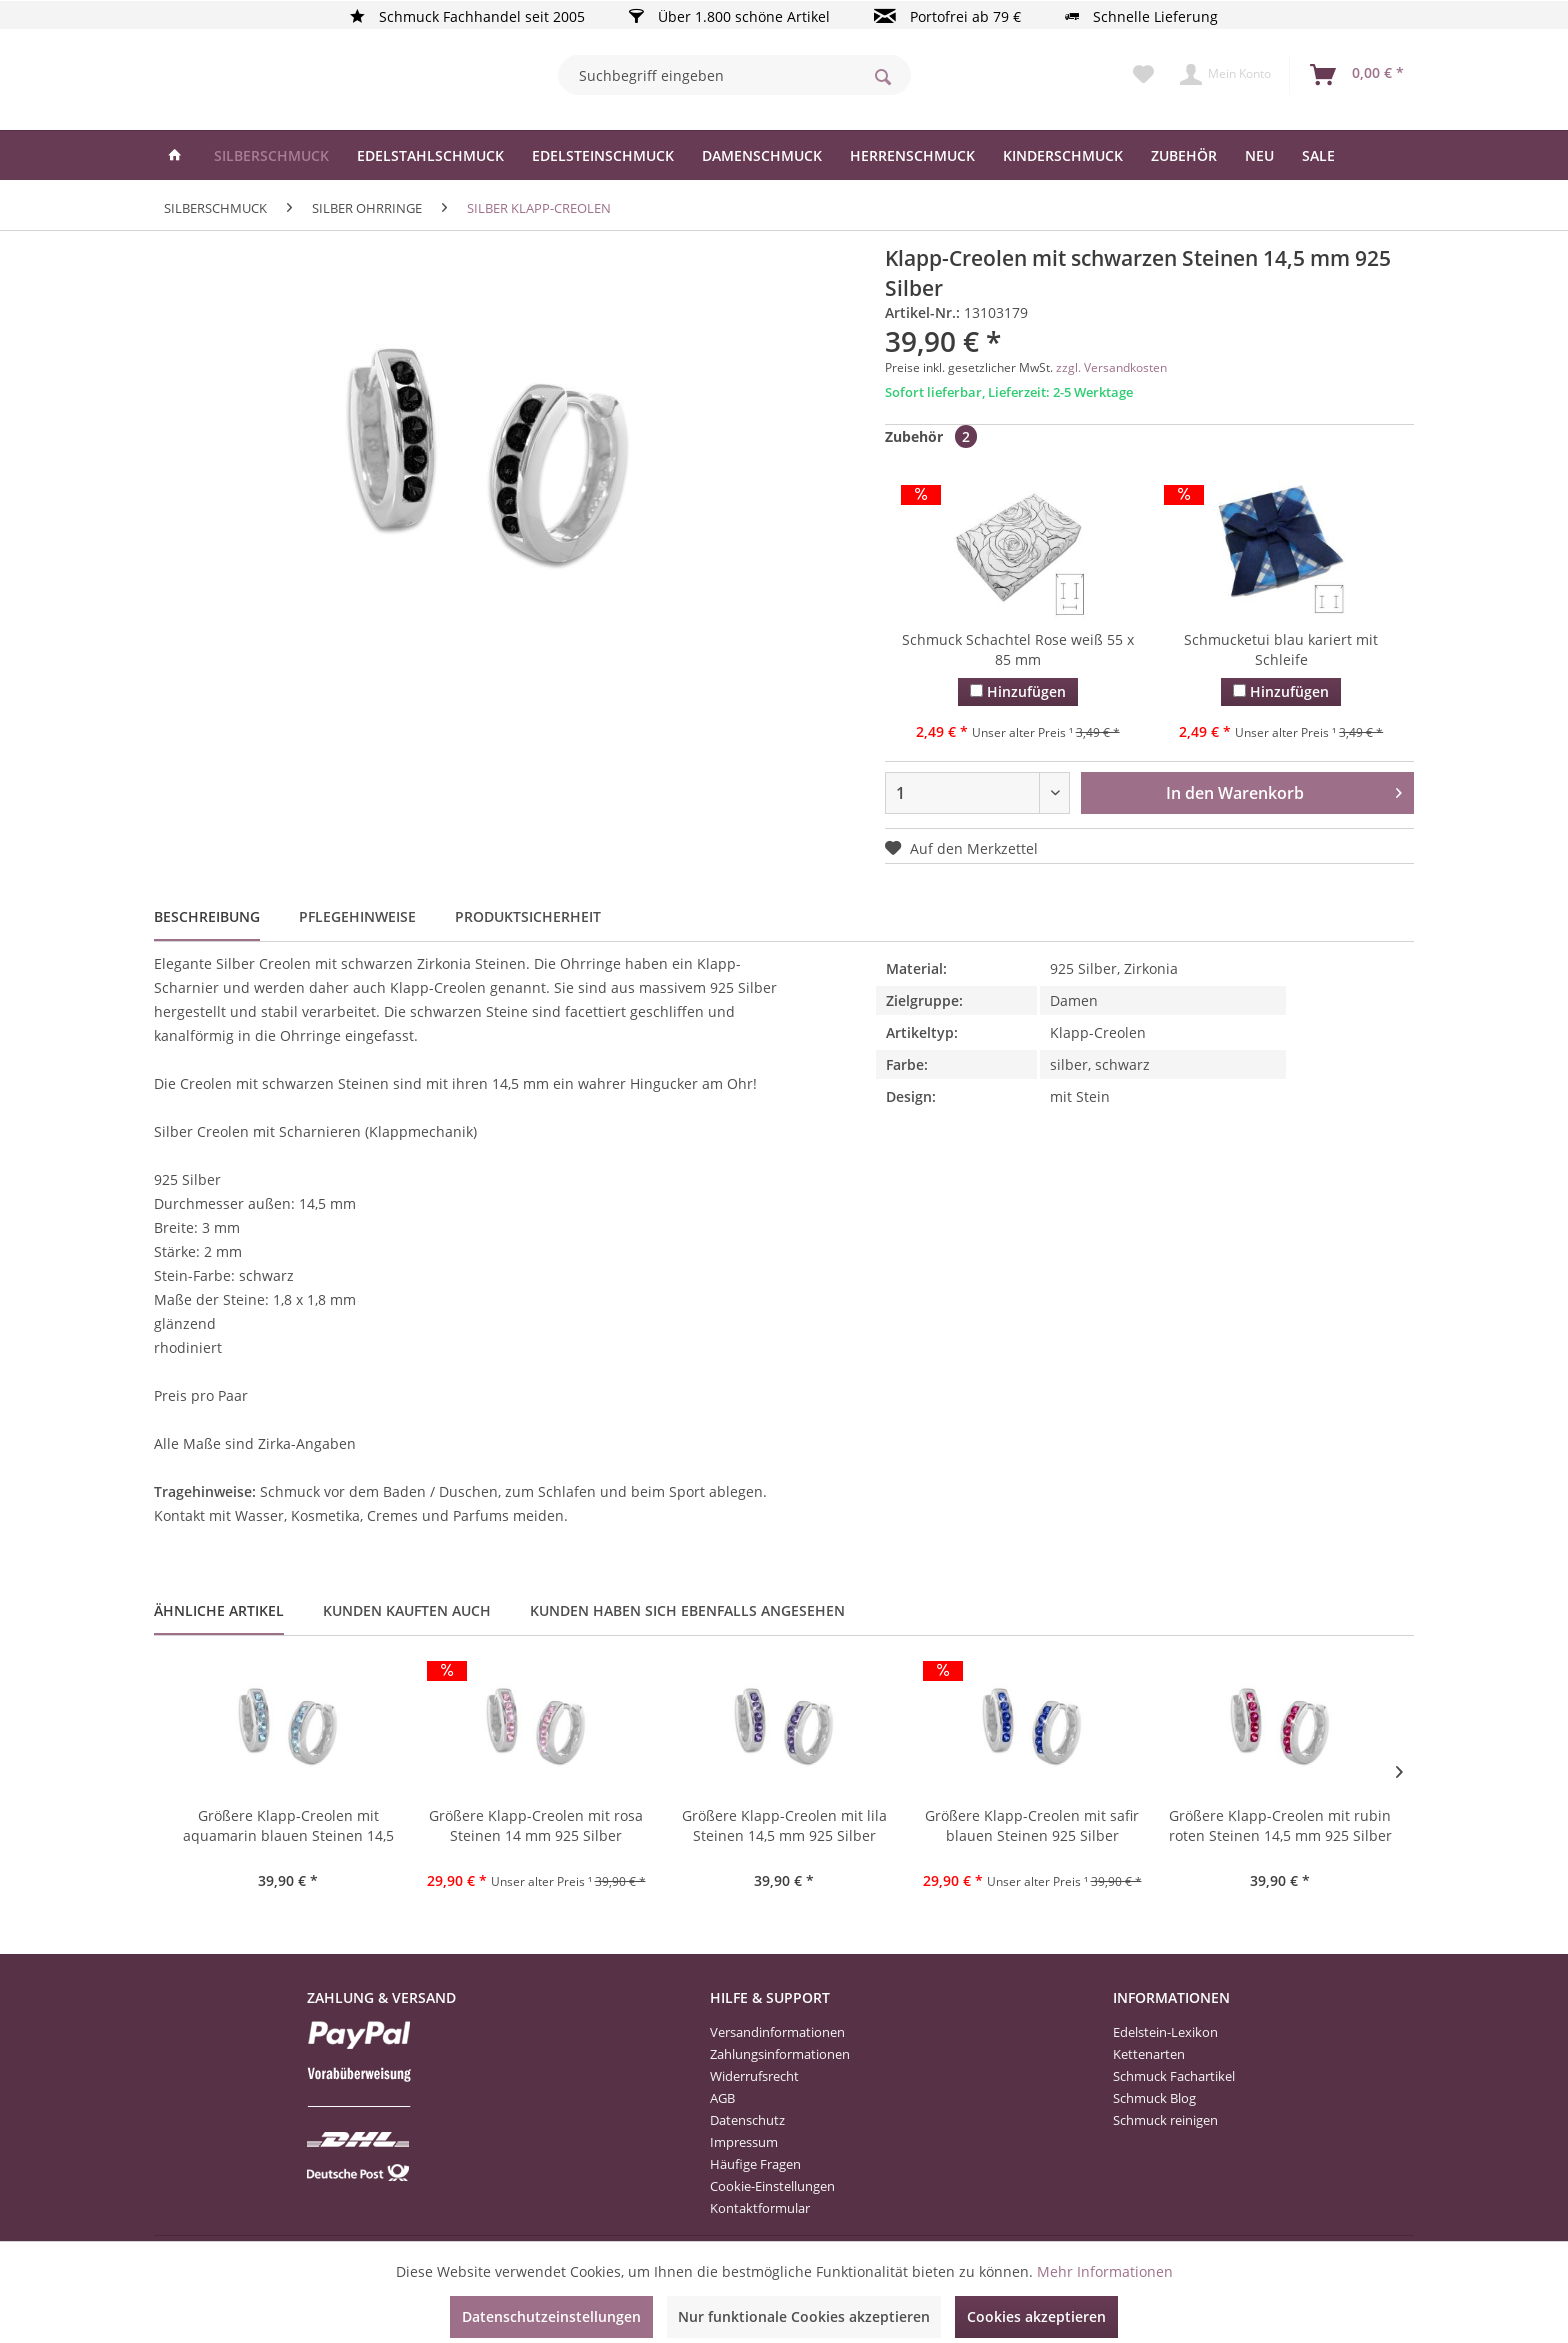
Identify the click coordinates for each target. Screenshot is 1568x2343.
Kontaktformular (760, 2208)
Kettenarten (1149, 2054)
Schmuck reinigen (1165, 2120)
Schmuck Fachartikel (1174, 2076)
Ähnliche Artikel (219, 1610)
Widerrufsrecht (754, 2076)
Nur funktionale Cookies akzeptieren (804, 2316)
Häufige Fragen (755, 2164)
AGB (722, 2098)
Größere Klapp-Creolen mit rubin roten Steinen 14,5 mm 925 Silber (1280, 1825)
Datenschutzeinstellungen (551, 2316)
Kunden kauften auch (407, 1610)
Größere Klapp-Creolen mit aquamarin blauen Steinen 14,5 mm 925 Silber (288, 1827)
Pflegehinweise (357, 916)
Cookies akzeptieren (1036, 2316)
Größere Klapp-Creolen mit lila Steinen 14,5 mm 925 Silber (784, 1825)
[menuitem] (734, 75)
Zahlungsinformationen (780, 2054)
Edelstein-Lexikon (1165, 2032)
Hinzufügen (1018, 691)
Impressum (744, 2142)
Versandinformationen (777, 2032)
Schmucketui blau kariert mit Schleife (1281, 649)
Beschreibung (207, 916)
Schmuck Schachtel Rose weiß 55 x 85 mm (1018, 649)
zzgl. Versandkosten (1111, 367)
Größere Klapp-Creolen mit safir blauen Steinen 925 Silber (1032, 1825)
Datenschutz (747, 2120)
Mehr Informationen (1105, 2271)
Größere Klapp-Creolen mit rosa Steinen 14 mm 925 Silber (536, 1825)
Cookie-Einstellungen (772, 2186)
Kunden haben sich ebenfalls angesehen (687, 1610)
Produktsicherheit (528, 916)
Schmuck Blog (1154, 2098)
